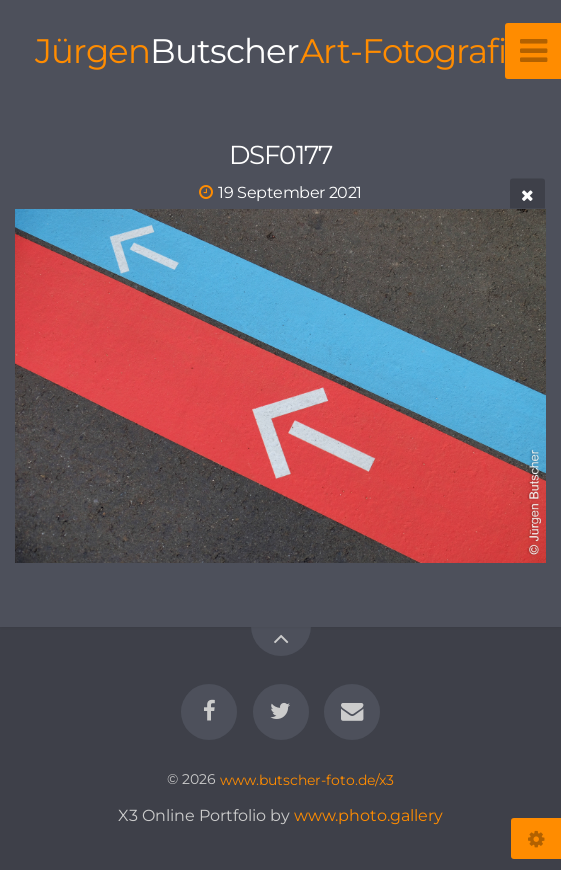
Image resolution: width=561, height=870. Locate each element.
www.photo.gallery (368, 815)
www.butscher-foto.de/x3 (307, 779)
